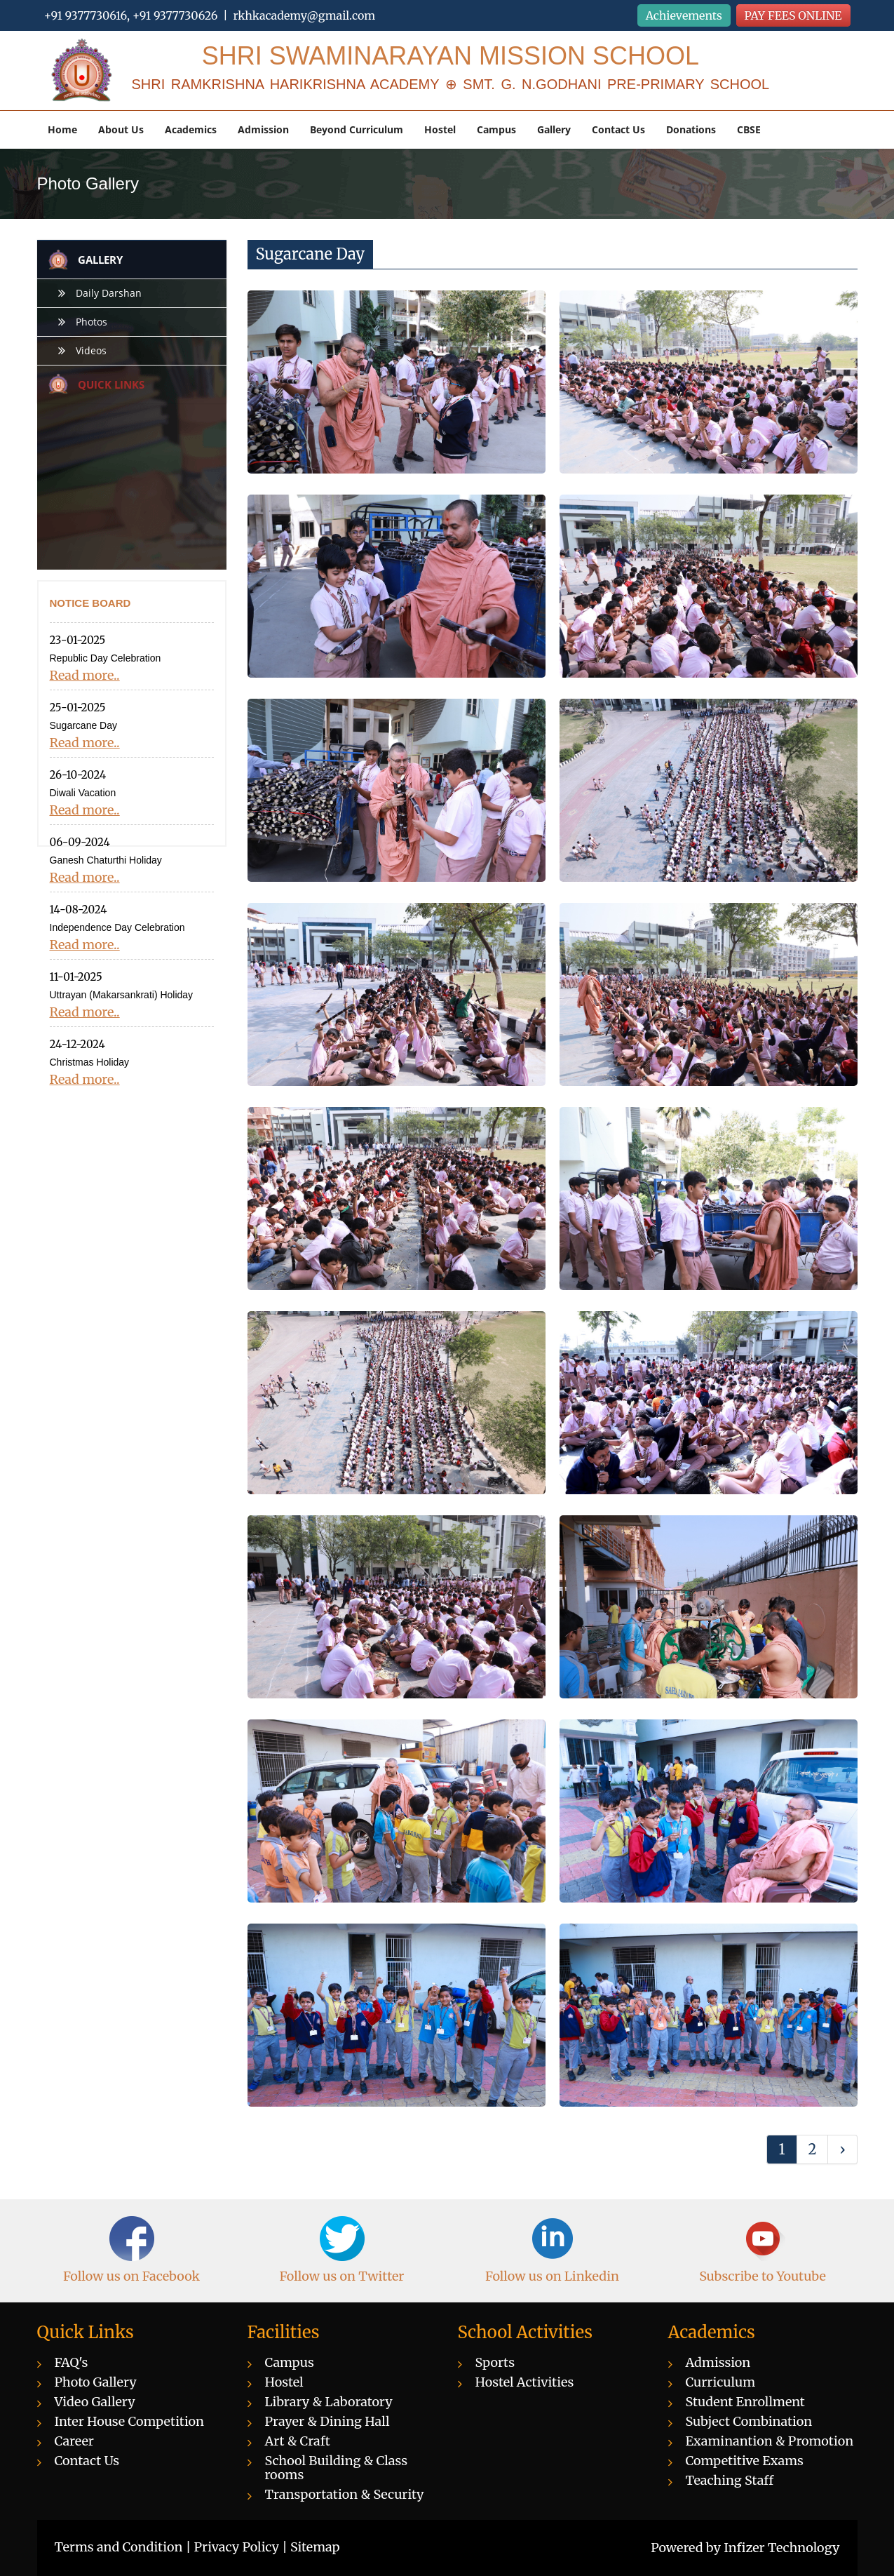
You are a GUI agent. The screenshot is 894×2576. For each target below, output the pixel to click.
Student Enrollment (745, 2402)
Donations (691, 129)
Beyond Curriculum (356, 129)
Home (62, 129)
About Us (121, 129)
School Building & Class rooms (336, 2468)
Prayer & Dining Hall (327, 2421)
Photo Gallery (96, 2382)
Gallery (554, 129)
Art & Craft (297, 2441)
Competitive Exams (745, 2461)
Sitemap (315, 2547)
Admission (263, 129)
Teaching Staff (730, 2480)
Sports (495, 2362)
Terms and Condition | (124, 2547)
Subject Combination (749, 2421)
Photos (91, 321)
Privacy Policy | (242, 2547)
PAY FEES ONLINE (793, 15)
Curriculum (721, 2382)
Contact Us (618, 129)
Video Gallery (95, 2402)
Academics (191, 129)
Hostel (440, 129)
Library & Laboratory (329, 2402)
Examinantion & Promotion (770, 2441)
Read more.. (85, 676)
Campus (496, 129)
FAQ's (71, 2362)
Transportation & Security (344, 2494)
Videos (91, 350)
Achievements (684, 15)
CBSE (749, 129)
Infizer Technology (781, 2548)
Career (74, 2441)
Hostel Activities (524, 2382)
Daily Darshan (109, 293)
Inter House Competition (130, 2421)
